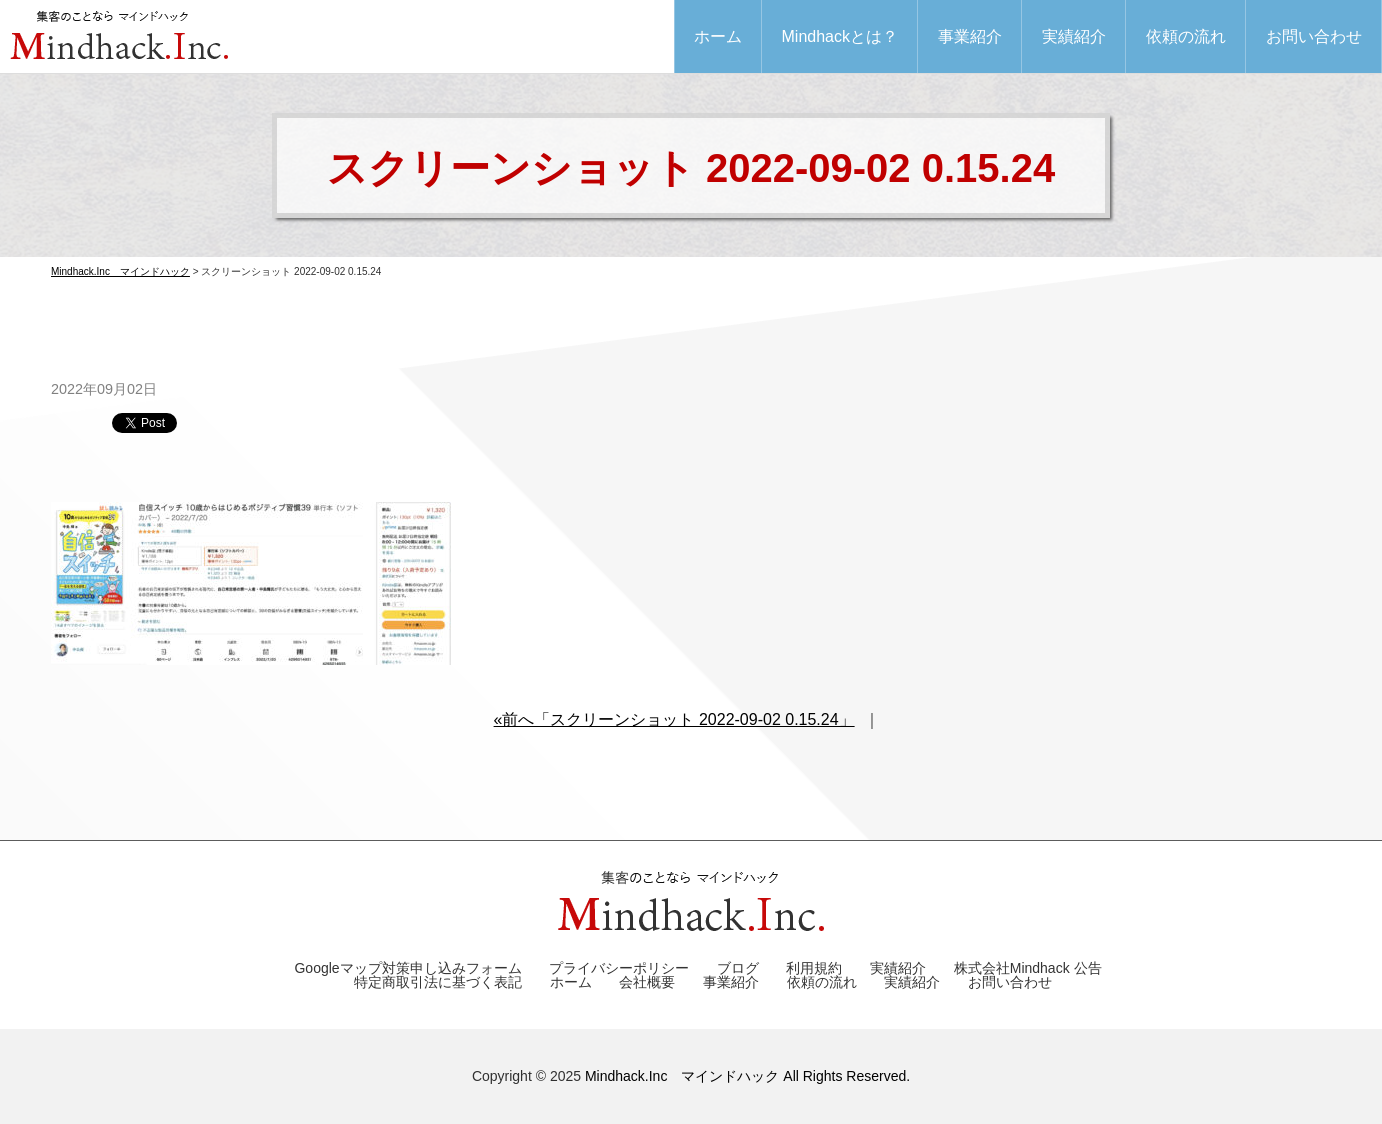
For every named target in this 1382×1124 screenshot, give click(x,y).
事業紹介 (970, 36)
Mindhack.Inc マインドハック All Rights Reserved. (747, 1076)
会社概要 (647, 982)
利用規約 (814, 968)
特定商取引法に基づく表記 (438, 982)
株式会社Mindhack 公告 (1028, 968)
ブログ (738, 968)
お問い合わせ (1314, 36)
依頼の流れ (1186, 36)
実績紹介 (1074, 36)
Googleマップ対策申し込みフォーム (407, 968)
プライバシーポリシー (619, 968)
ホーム (718, 36)
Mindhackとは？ (840, 36)
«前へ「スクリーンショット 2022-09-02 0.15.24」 (674, 719)
